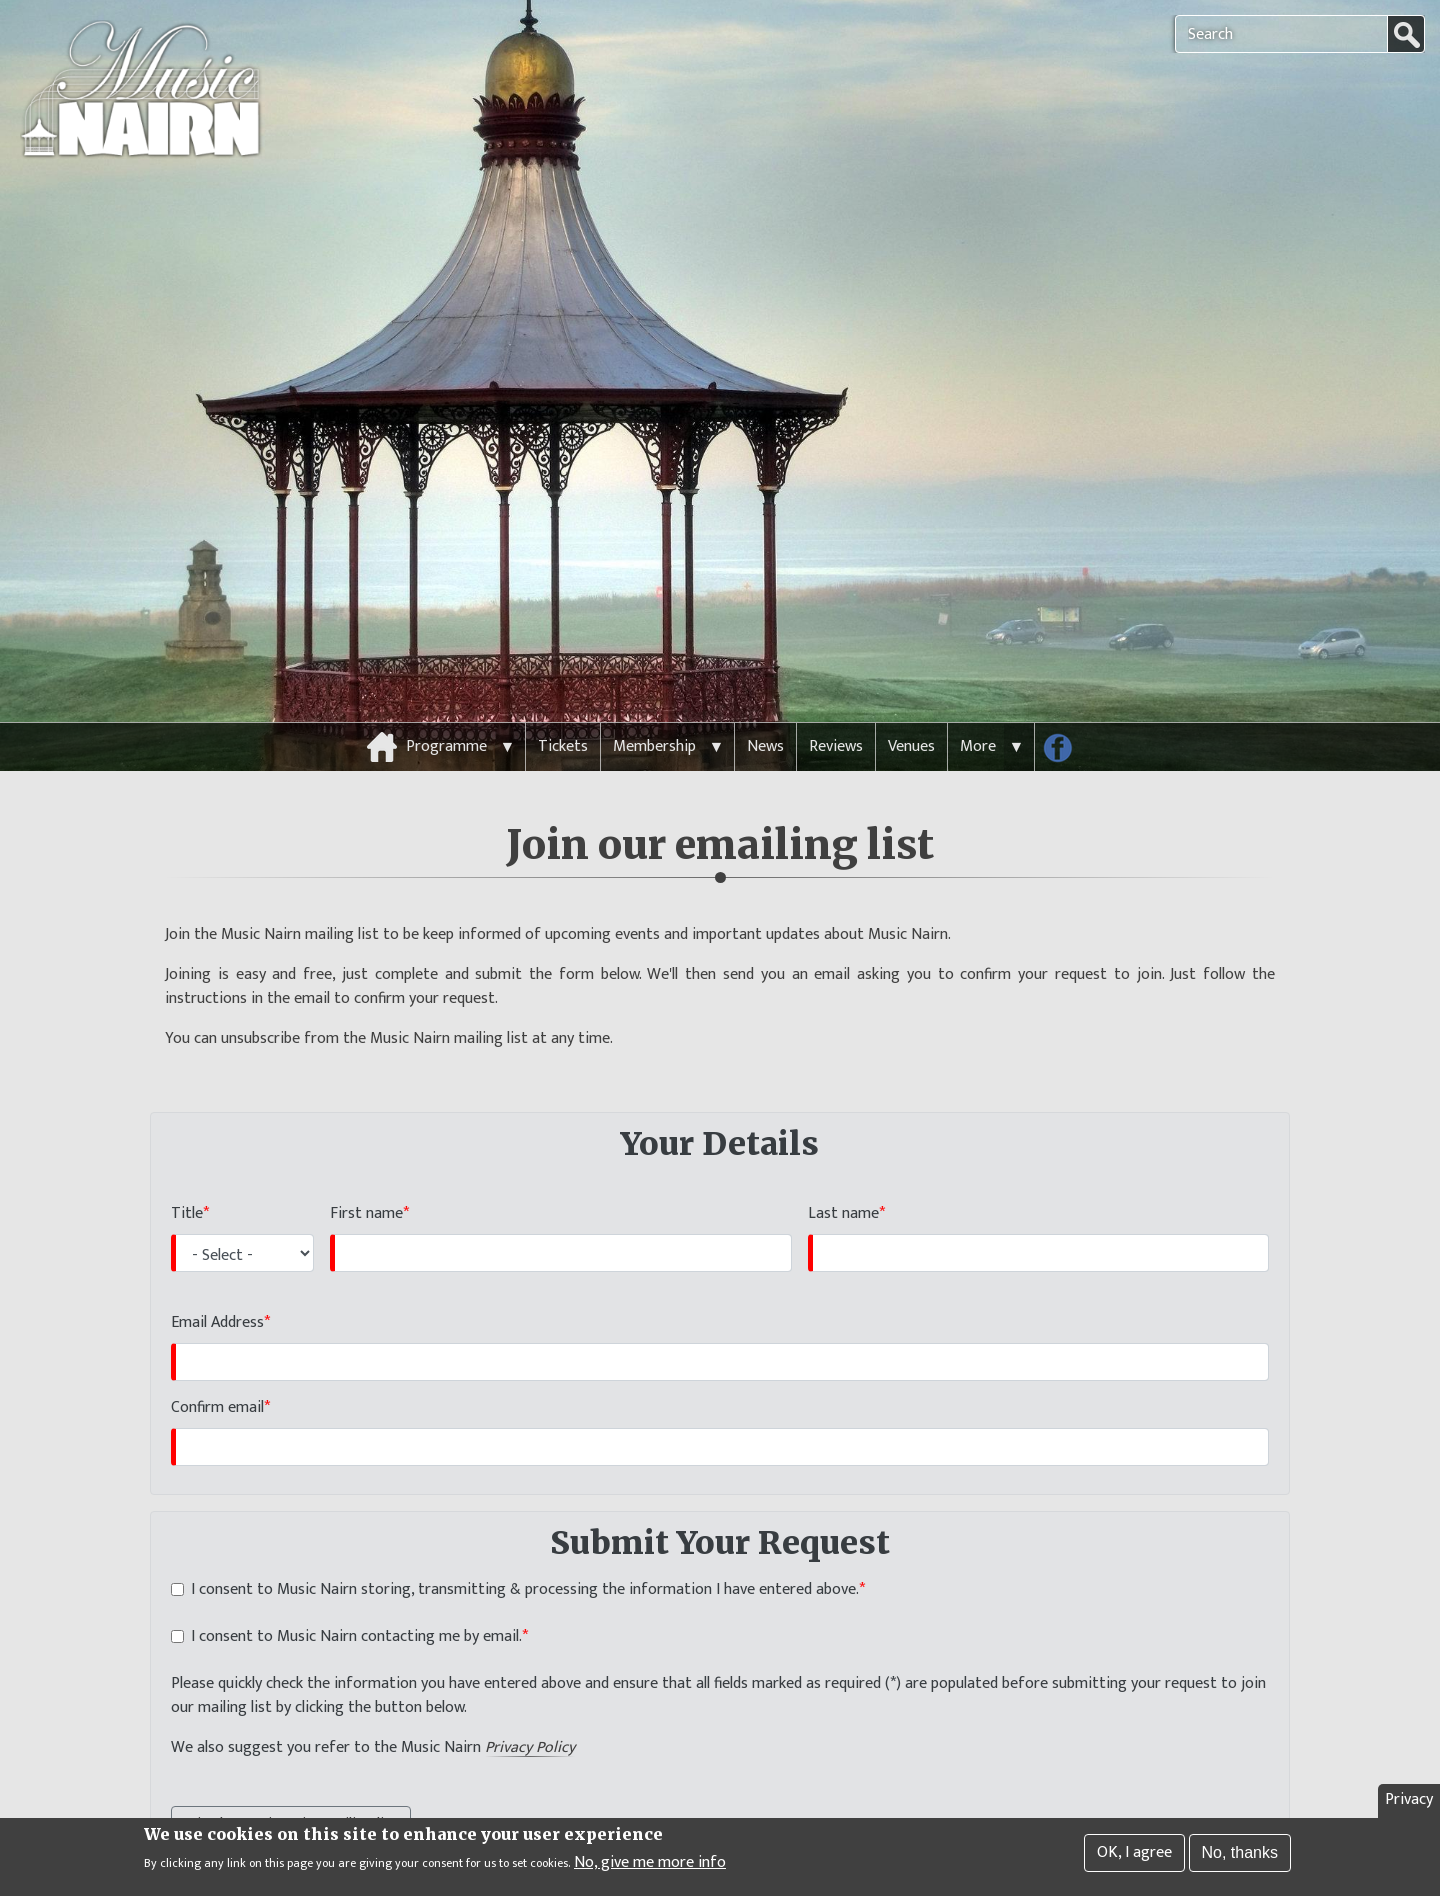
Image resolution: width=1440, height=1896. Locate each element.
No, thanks (1240, 1854)
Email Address (217, 1286)
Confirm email (217, 1370)
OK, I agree (1134, 1854)
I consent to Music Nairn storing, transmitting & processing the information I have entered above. (525, 1554)
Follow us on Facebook (1065, 715)
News (765, 709)
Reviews (836, 709)
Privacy (1409, 1801)
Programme (446, 709)
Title (187, 1177)
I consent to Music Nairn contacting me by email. (356, 1601)
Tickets (563, 709)
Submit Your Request (720, 1506)
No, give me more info (650, 1864)
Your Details (720, 1107)
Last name (843, 1177)
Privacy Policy (530, 1712)
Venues (911, 709)
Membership (654, 709)
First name (366, 1177)
